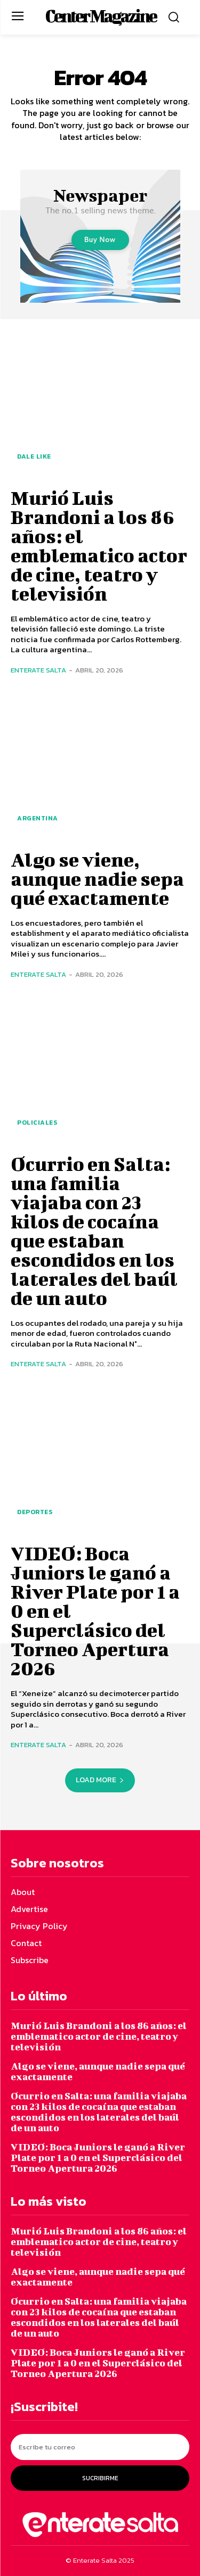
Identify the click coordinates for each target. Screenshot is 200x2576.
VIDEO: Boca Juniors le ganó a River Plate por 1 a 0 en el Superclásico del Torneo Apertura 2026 (98, 2157)
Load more (100, 1779)
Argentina (37, 818)
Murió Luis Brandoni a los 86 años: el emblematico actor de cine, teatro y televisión (99, 545)
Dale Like (34, 456)
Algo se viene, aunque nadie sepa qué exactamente (97, 878)
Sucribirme (100, 2478)
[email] (100, 2447)
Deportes (34, 1512)
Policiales (37, 1122)
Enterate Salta (38, 670)
